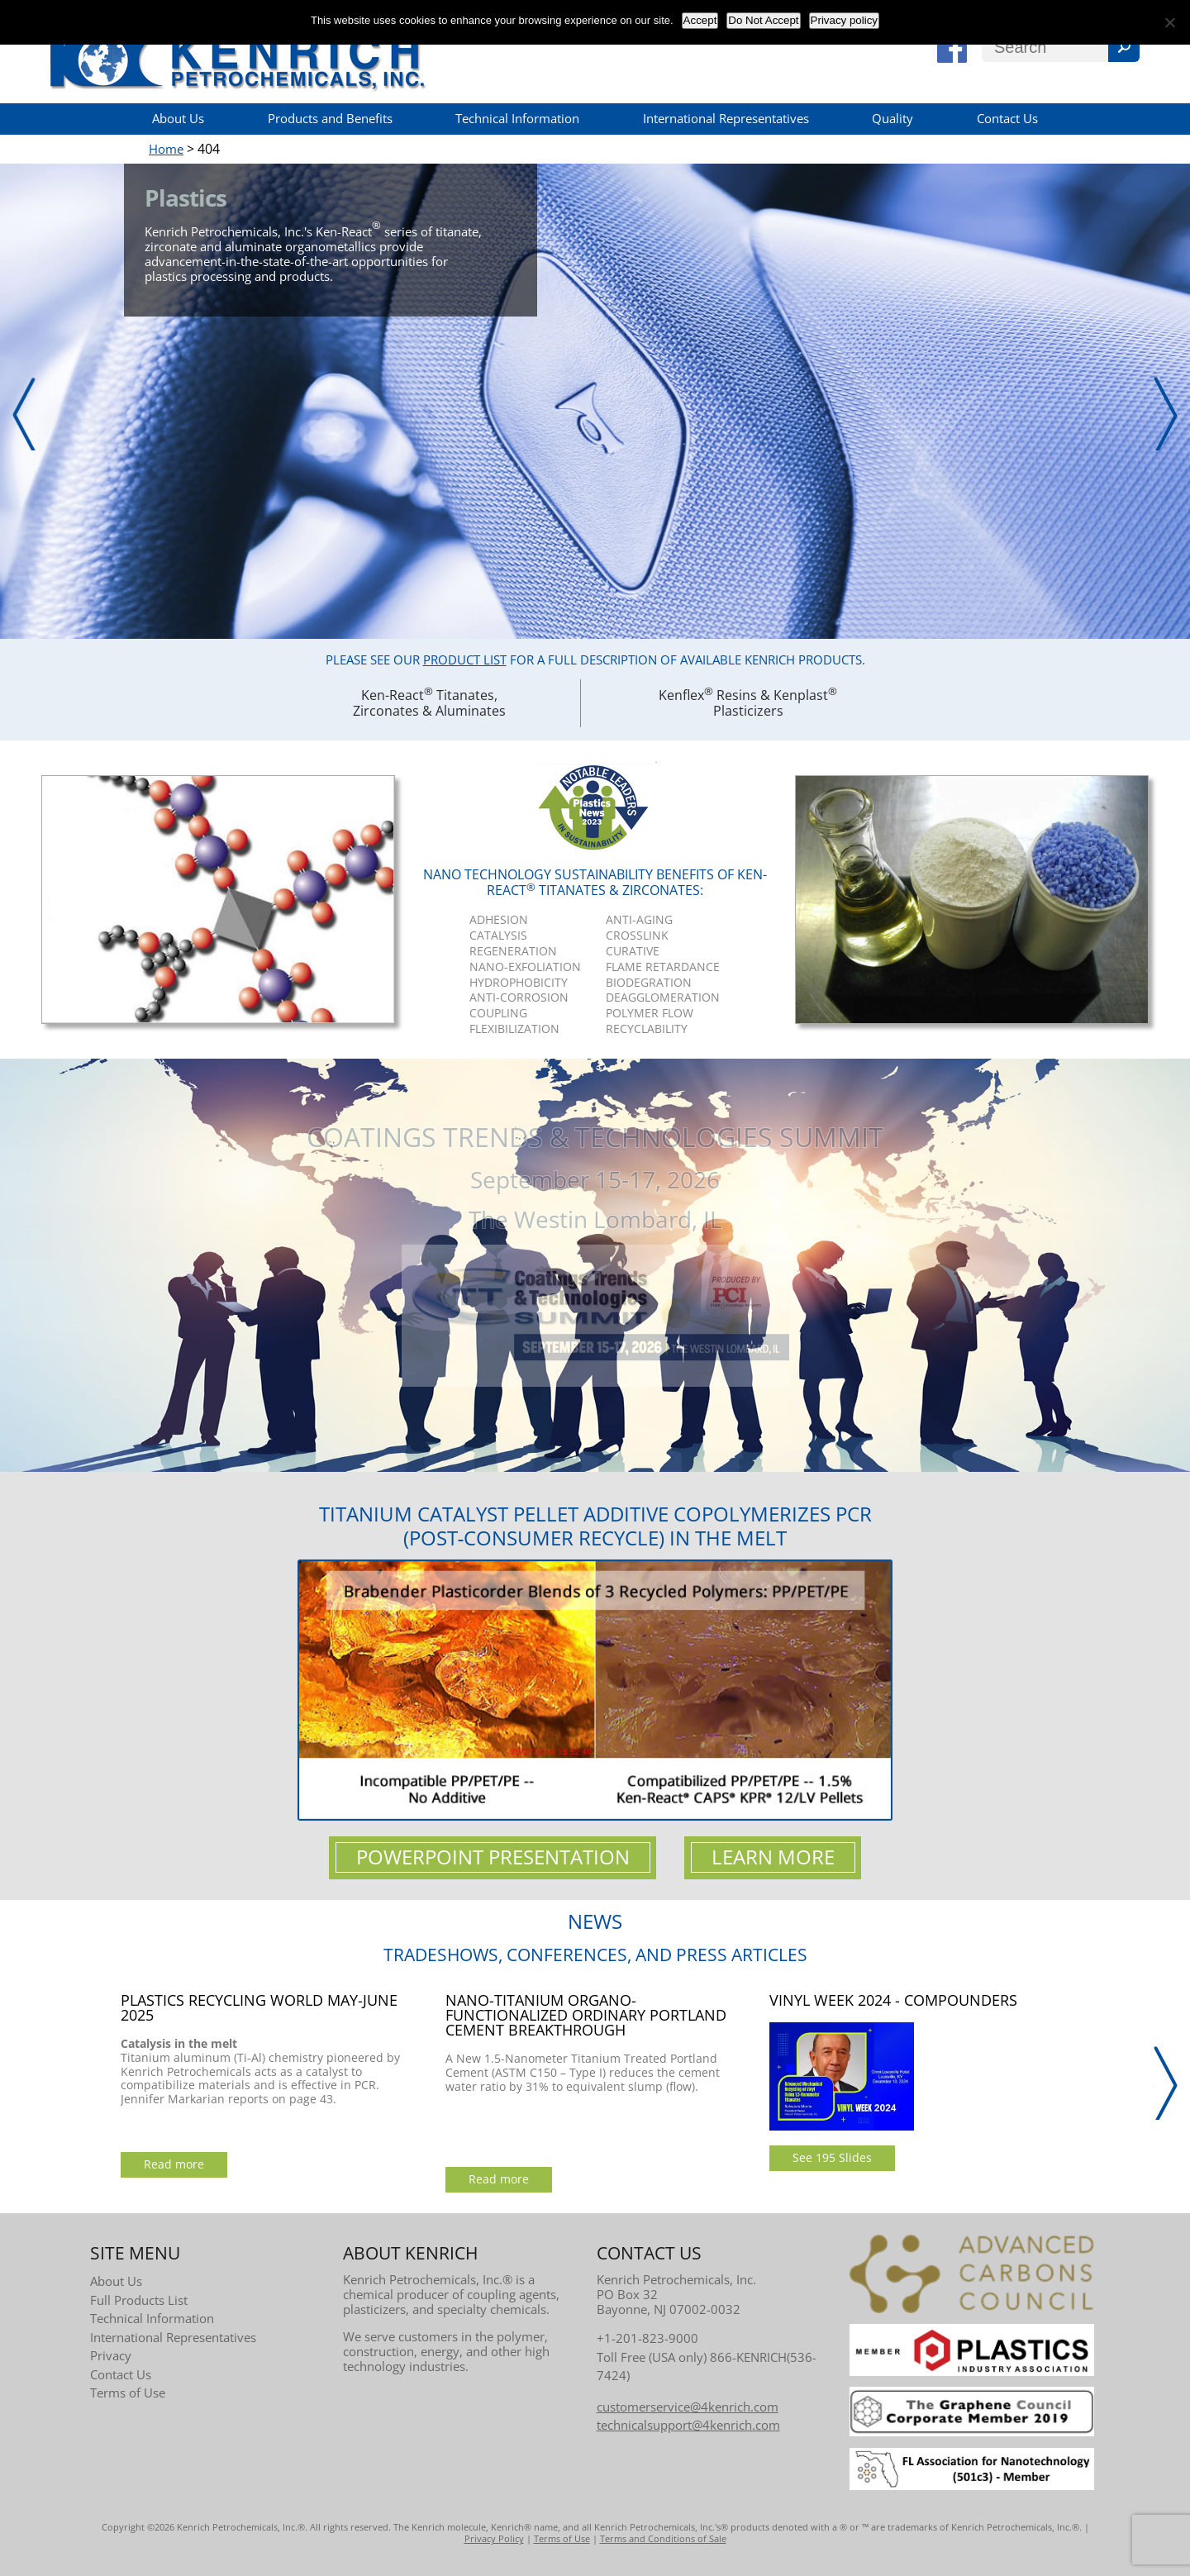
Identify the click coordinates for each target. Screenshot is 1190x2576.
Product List (465, 659)
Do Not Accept (763, 20)
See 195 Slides (832, 2157)
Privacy (110, 2355)
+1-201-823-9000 (647, 2338)
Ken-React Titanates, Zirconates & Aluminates (429, 701)
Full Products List (139, 2300)
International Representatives (726, 118)
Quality (892, 118)
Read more (174, 2164)
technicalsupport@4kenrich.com (688, 2424)
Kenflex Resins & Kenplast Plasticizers (748, 701)
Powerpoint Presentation (493, 1856)
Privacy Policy (494, 2538)
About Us (178, 118)
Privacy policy (844, 20)
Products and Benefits (330, 118)
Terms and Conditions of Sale (663, 2538)
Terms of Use (127, 2392)
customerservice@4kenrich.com (687, 2406)
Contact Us (1007, 118)
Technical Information (517, 118)
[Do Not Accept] (1169, 22)
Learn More (773, 1856)
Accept (700, 20)
